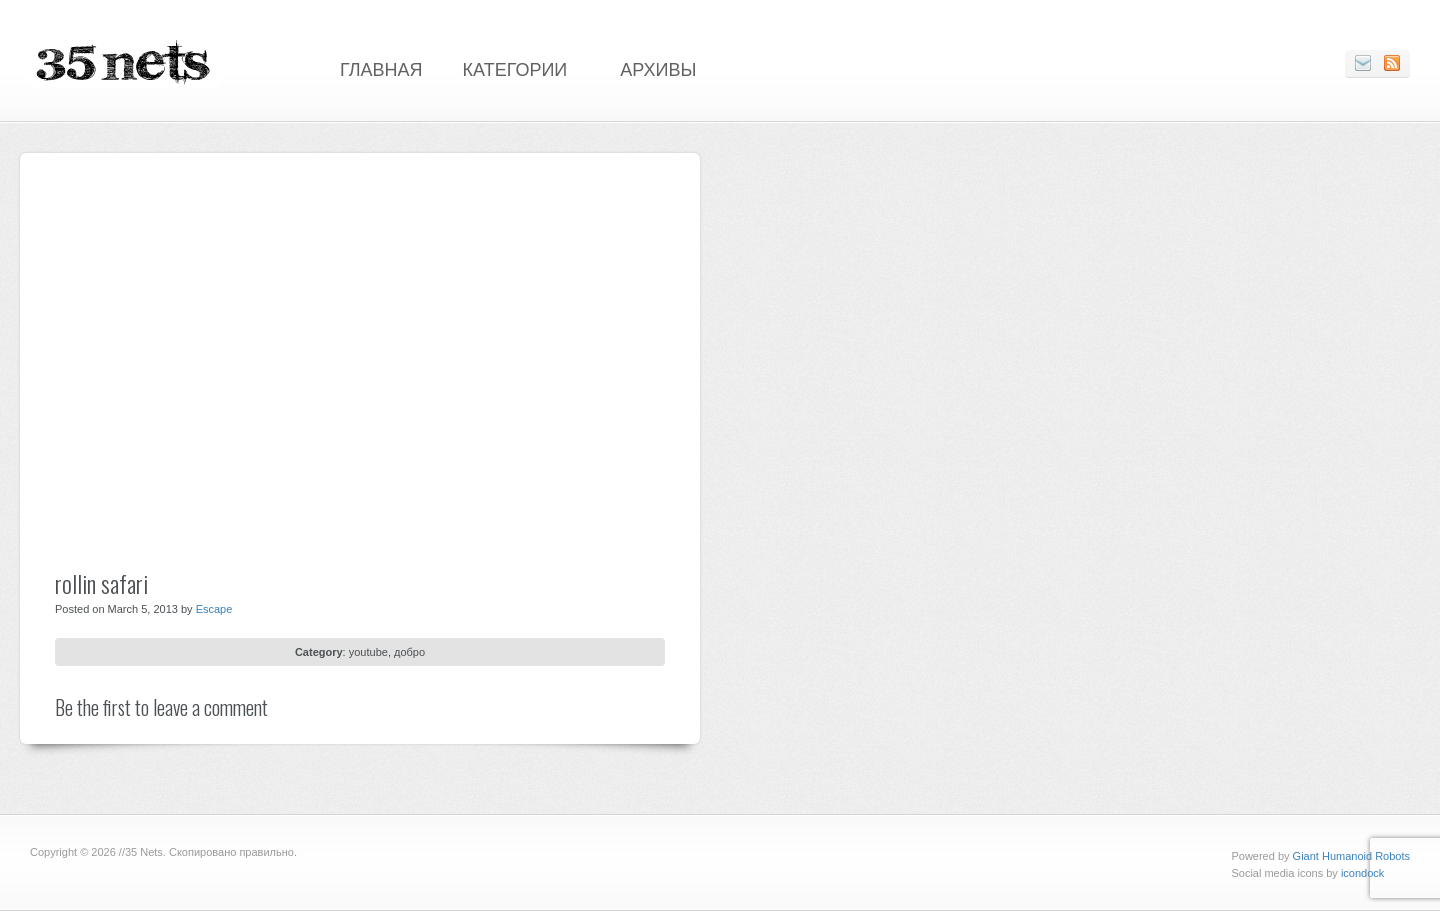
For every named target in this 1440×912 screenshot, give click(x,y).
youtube (368, 652)
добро (409, 652)
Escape (214, 609)
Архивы (658, 68)
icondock (1362, 873)
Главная (381, 68)
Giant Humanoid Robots (1351, 856)
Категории (515, 68)
